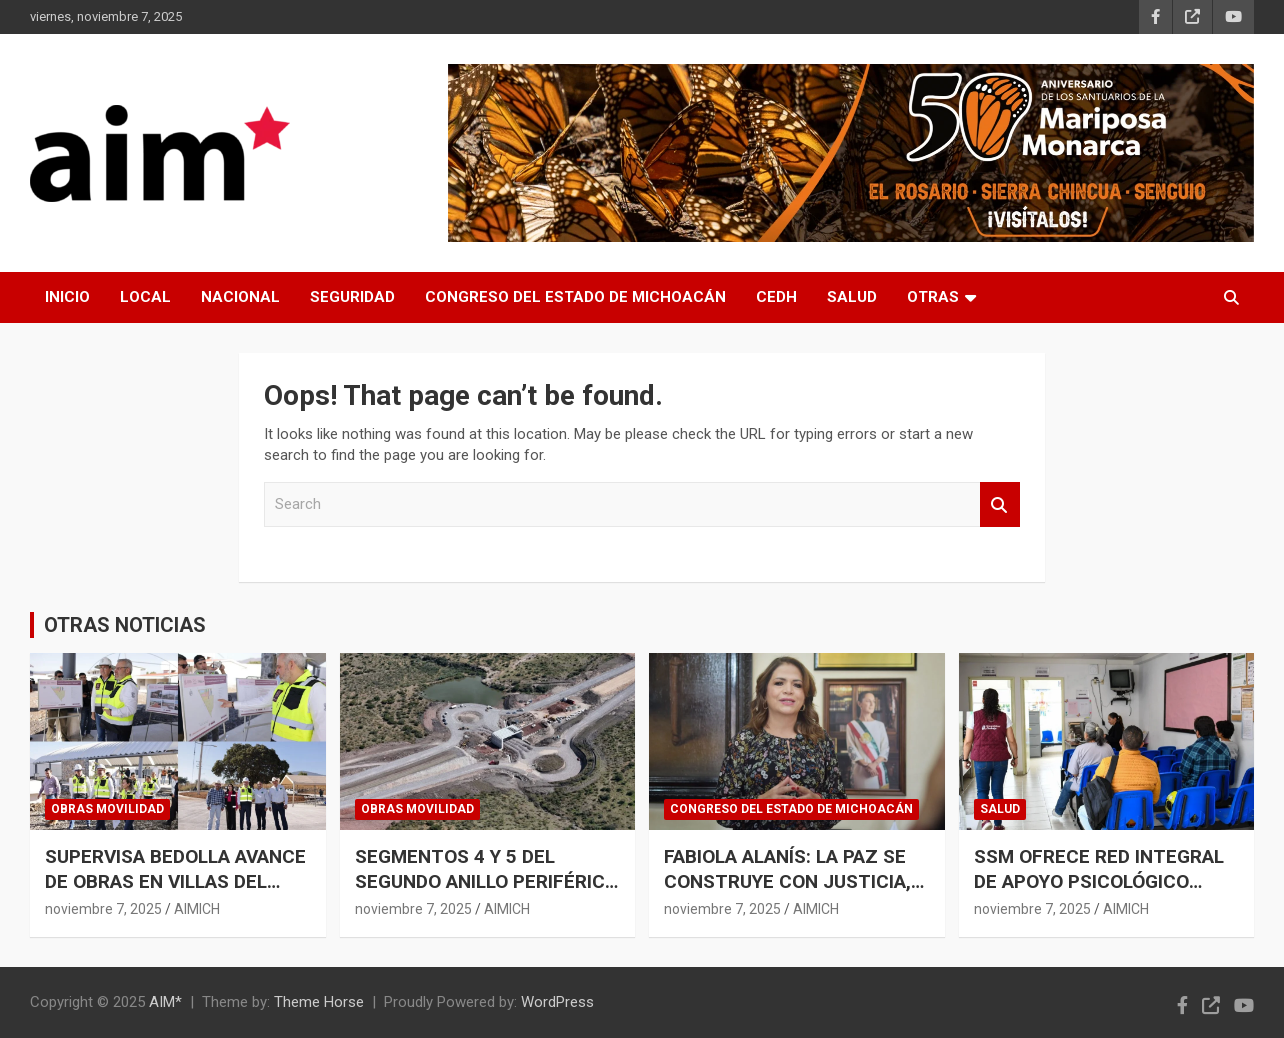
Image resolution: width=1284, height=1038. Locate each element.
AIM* (165, 1002)
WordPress (557, 1002)
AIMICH (197, 909)
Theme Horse (319, 1002)
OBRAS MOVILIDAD (107, 809)
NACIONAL (240, 297)
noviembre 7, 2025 (103, 909)
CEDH (776, 297)
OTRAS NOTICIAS (125, 625)
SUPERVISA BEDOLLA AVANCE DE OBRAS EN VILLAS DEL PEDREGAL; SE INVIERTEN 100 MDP (176, 893)
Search (1000, 504)
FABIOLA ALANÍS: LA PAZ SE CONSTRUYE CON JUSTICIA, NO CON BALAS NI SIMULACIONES (787, 893)
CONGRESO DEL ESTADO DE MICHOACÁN (575, 297)
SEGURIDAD (352, 297)
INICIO (67, 297)
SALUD (852, 297)
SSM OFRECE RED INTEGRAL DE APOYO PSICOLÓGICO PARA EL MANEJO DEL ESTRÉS (1099, 893)
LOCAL (145, 297)
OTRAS (933, 297)
